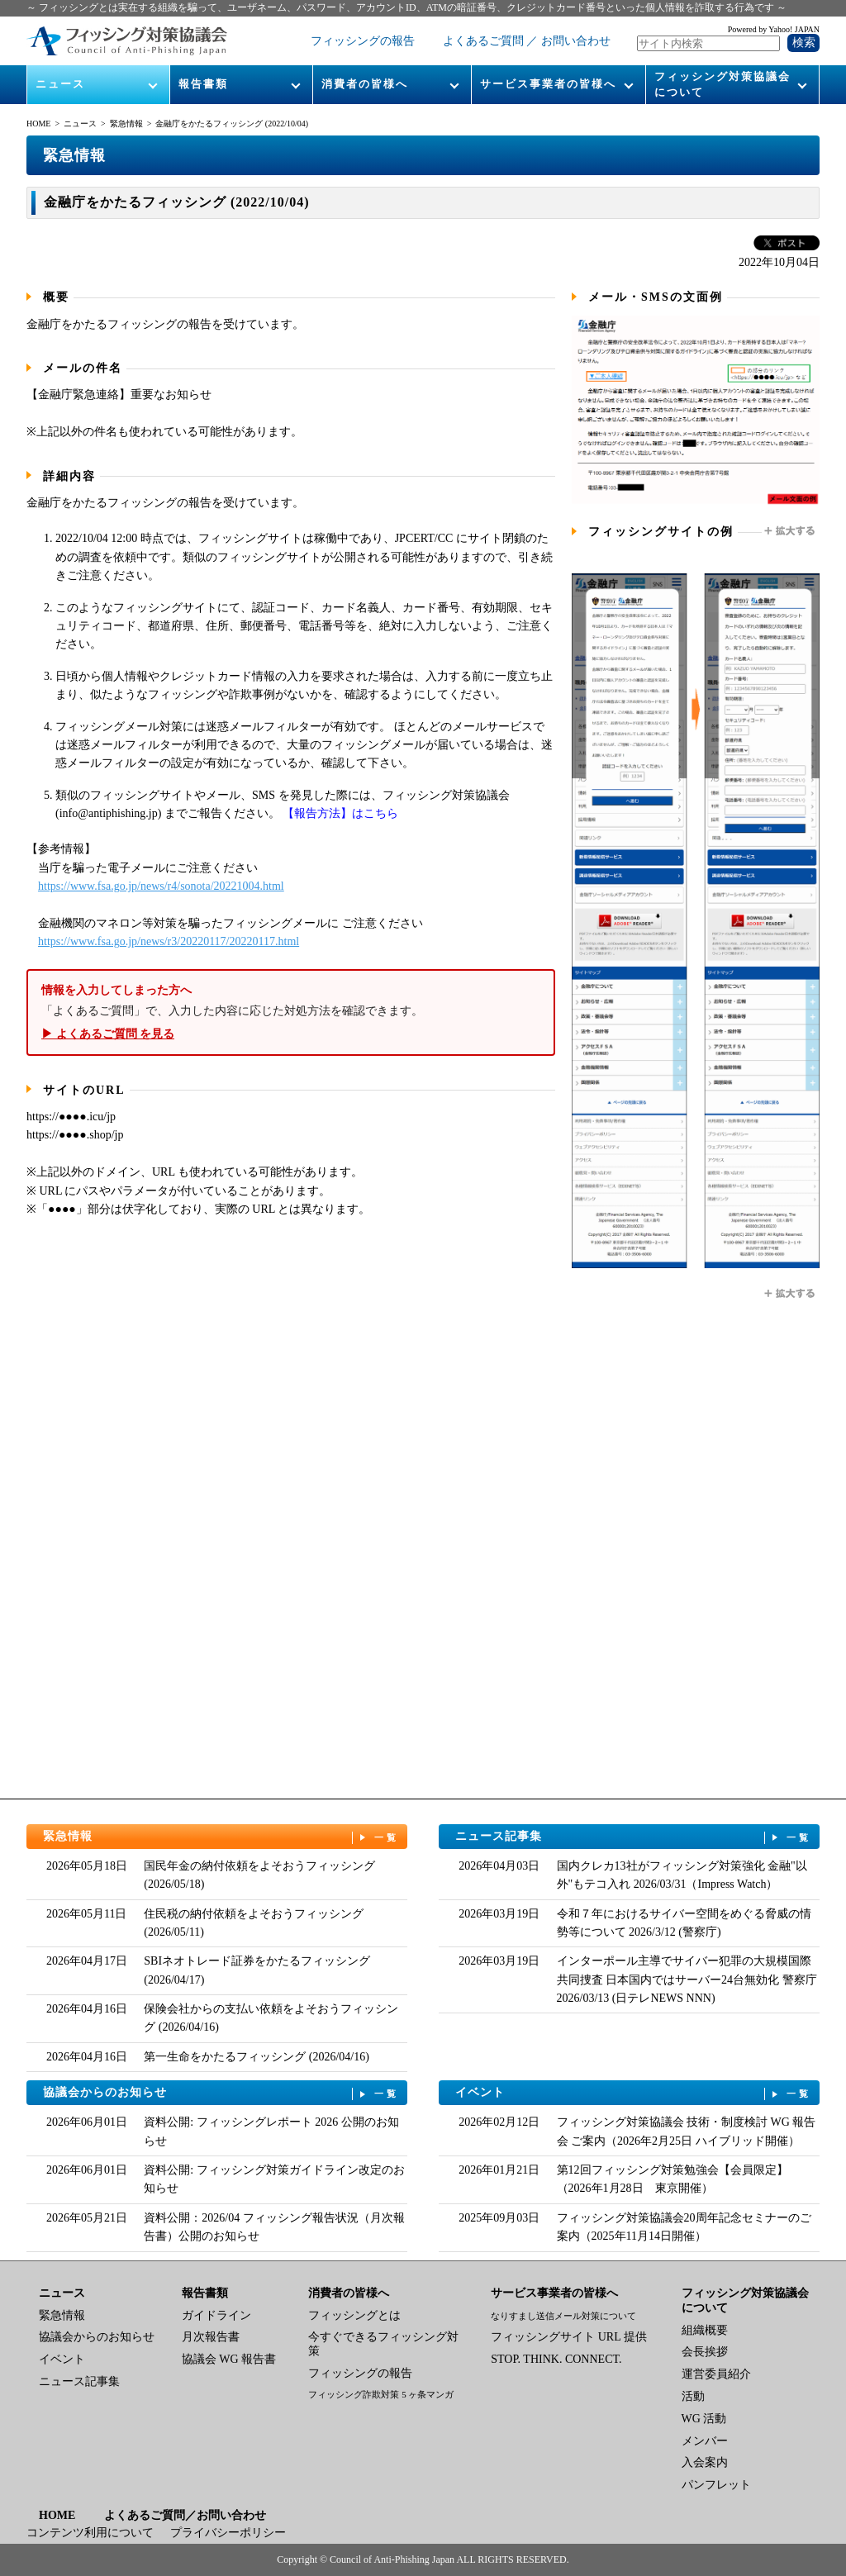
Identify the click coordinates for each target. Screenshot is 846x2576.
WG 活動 (704, 2418)
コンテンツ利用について (90, 2532)
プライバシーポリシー (228, 2532)
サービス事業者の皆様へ (548, 84)
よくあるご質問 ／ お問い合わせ (527, 41)
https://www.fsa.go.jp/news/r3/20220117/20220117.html (168, 941)
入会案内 (705, 2462)
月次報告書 (211, 2337)
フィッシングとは (354, 2315)
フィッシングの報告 (363, 41)
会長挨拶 (705, 2351)
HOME (38, 123)
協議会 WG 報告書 (229, 2359)
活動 (693, 2396)
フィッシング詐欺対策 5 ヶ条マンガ (381, 2394)
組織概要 (705, 2330)
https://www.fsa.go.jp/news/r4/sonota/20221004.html (161, 886)
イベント (633, 2093)
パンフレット (716, 2485)
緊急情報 (126, 123)
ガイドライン (216, 2315)
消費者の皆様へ (364, 84)
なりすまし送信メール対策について (563, 2316)
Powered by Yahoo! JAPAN (774, 29)
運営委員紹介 (716, 2374)
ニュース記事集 (633, 1837)
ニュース (60, 84)
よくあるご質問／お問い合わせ (185, 2515)
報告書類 (203, 84)
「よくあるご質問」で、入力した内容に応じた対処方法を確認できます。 (290, 1012)
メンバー (705, 2441)
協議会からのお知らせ (221, 2093)
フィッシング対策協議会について (722, 83)
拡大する (791, 531)
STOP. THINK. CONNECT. (556, 2359)
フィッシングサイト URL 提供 (568, 2337)
